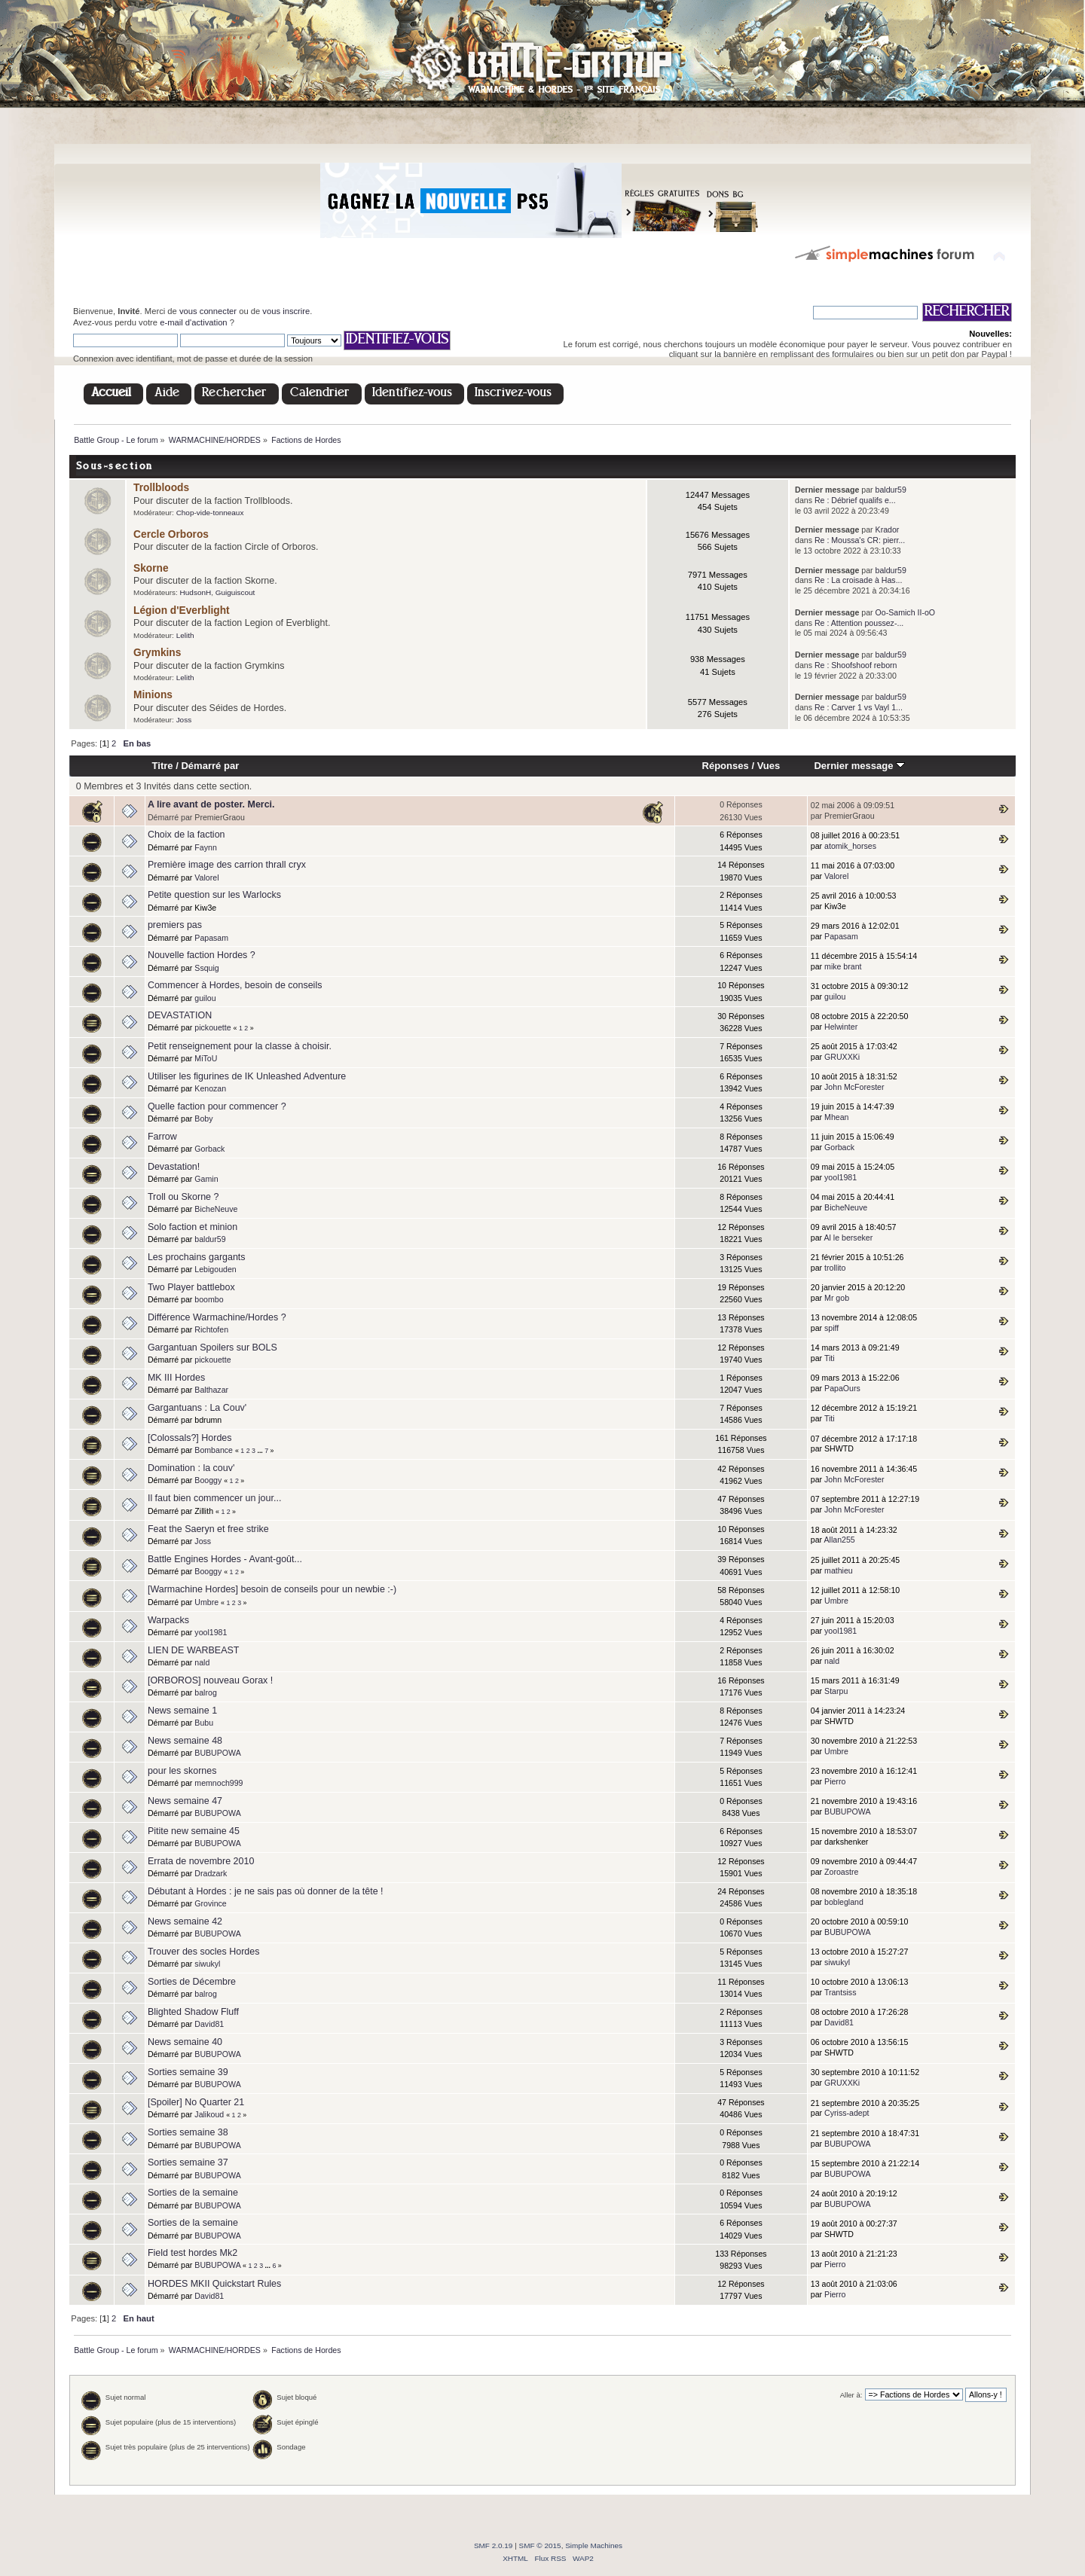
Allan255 (839, 1539)
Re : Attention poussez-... (859, 622)
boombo (208, 1299)
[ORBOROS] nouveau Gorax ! (210, 1680)
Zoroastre (841, 1871)
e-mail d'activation (193, 322)
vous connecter (208, 311)
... (260, 1450)
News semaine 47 (185, 1801)
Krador (888, 529)
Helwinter (840, 1026)
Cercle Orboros (171, 534)
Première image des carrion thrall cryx (227, 864)
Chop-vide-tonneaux (210, 512)
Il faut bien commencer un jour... (214, 1498)
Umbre (206, 1602)
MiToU (205, 1058)
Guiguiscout (235, 592)
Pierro (834, 1781)
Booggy (208, 1480)
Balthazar (211, 1389)
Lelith (185, 635)
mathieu (838, 1570)
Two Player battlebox (191, 1287)
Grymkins (157, 652)
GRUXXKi (842, 1056)
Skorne (151, 568)
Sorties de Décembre (192, 1981)
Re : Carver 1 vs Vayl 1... (859, 707)
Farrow (162, 1136)
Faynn (205, 847)
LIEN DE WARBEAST (193, 1650)
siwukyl (207, 1963)
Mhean (836, 1117)
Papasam (211, 937)
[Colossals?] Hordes (190, 1438)
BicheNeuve (215, 1208)
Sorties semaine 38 (188, 2132)
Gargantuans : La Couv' (197, 1407)
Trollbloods (161, 487)
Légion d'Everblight (181, 610)
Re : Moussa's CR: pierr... (860, 540)
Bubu (203, 1722)
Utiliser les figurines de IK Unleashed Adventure (247, 1076)
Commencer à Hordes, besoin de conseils (235, 985)
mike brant (842, 966)
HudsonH (196, 592)
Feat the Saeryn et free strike (208, 1529)
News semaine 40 (185, 2042)
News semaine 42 (185, 1921)
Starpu (836, 1690)
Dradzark (210, 1873)
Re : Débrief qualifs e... (855, 500)
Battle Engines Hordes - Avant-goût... (225, 1559)
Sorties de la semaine (193, 2192)
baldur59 (891, 489)
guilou (204, 998)
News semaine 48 (185, 1740)
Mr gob (836, 1297)
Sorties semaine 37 (188, 2162)
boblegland (843, 1901)
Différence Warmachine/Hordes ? (217, 1317)
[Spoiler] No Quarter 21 (196, 2102)
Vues (769, 765)
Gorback (209, 1148)
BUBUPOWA (217, 1752)
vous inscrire (286, 311)
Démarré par (210, 765)
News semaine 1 (182, 1710)
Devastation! (174, 1166)
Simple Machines (593, 2545)
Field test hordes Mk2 (192, 2253)
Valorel (206, 877)
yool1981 (840, 1177)
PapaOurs (842, 1388)
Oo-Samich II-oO (905, 612)
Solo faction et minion (192, 1227)
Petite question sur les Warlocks (214, 895)
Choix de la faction (186, 834)
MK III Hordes (176, 1377)
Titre (162, 765)
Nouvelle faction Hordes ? (201, 955)
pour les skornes (182, 1771)
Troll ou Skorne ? (183, 1197)
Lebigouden (215, 1269)
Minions (153, 694)
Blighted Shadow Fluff (193, 2012)
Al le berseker (848, 1237)
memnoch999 (218, 1782)
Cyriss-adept (846, 2112)
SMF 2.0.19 (493, 2545)
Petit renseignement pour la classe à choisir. (240, 1046)
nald (201, 1662)
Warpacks (168, 1620)
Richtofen (211, 1329)
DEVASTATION (180, 1015)
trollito (834, 1267)
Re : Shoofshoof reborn (856, 665)
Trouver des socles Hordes (204, 1951)
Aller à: (851, 2395)
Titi (829, 1358)
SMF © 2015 (540, 2545)
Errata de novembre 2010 (201, 1861)
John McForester (854, 1086)
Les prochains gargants (197, 1257)
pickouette (212, 1027)
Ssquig (206, 967)
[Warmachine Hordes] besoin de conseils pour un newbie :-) (272, 1589)
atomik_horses (850, 845)
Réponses (725, 765)
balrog (205, 1692)
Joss (184, 720)
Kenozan (210, 1088)
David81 (209, 2023)
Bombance (213, 1449)
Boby (203, 1118)
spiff (831, 1327)
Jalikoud (209, 2114)
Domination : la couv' (191, 1468)
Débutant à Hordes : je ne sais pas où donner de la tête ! (266, 1891)
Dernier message (859, 765)
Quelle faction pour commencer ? (217, 1106)
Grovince (210, 1903)
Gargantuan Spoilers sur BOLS (212, 1347)
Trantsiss (840, 1992)
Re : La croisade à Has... (859, 579)
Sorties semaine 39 (188, 2072)
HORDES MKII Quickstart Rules (214, 2283)
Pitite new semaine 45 (194, 1831)
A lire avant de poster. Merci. (211, 804)
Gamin (206, 1178)
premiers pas (175, 925)
